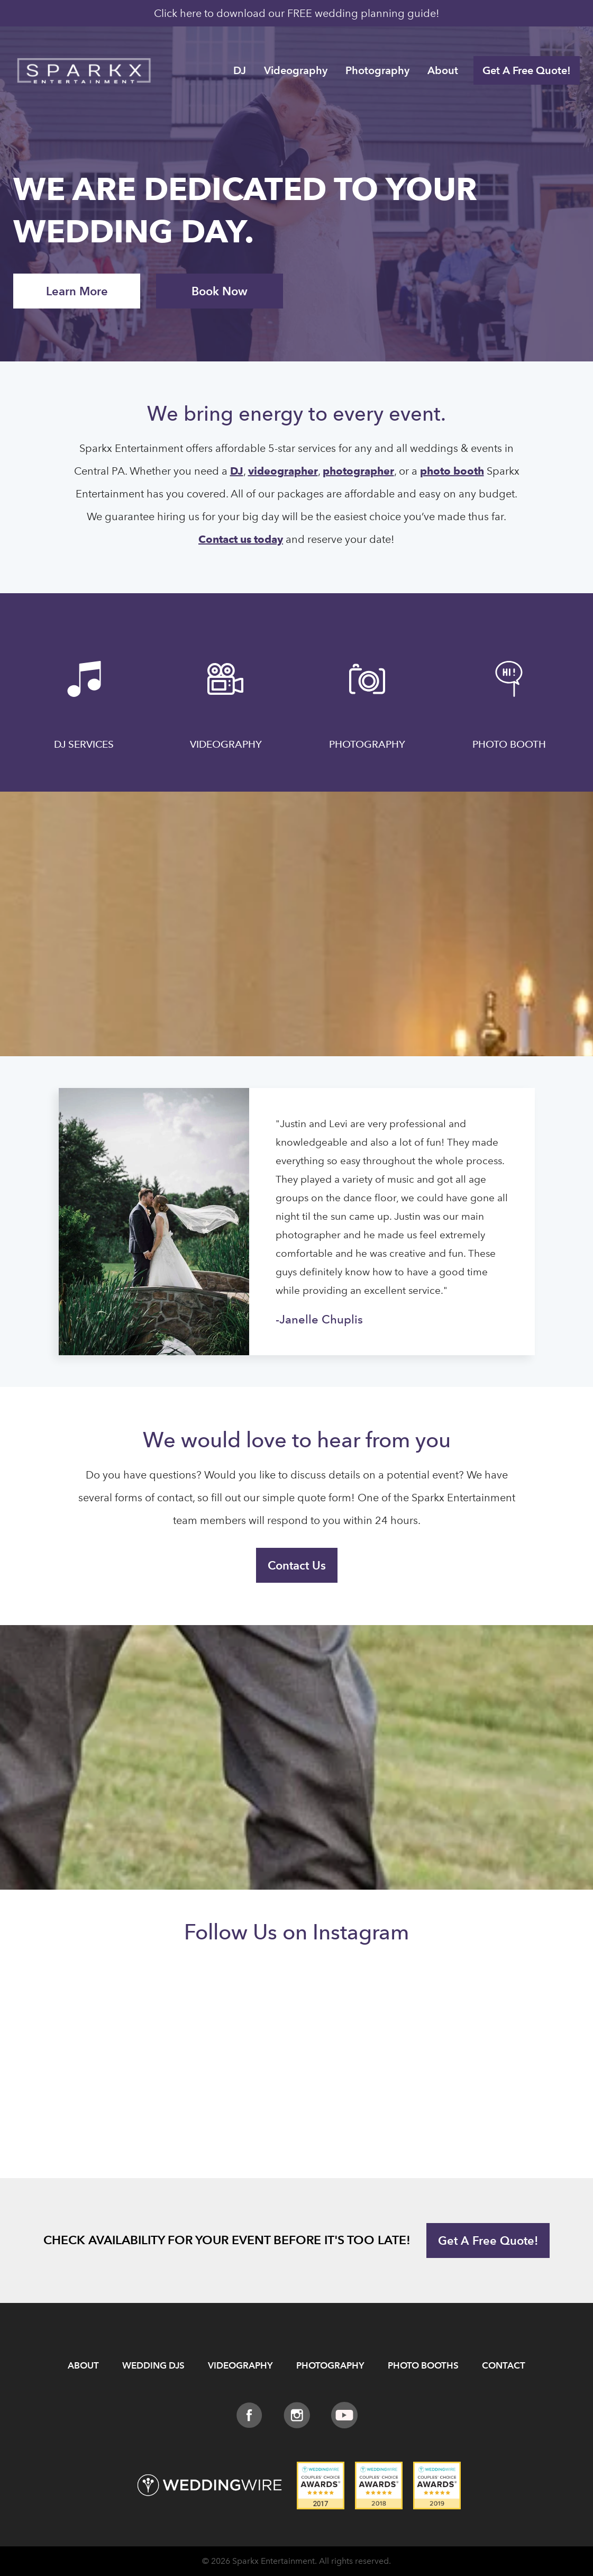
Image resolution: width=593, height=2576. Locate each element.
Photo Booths (423, 2365)
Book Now (219, 291)
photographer (358, 471)
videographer (283, 471)
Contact (503, 2365)
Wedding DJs (153, 2365)
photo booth (452, 471)
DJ (239, 70)
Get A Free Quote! (526, 70)
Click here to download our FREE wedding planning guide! (297, 13)
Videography (295, 70)
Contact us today (240, 539)
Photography (377, 70)
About (442, 70)
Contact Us (297, 1565)
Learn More (77, 291)
